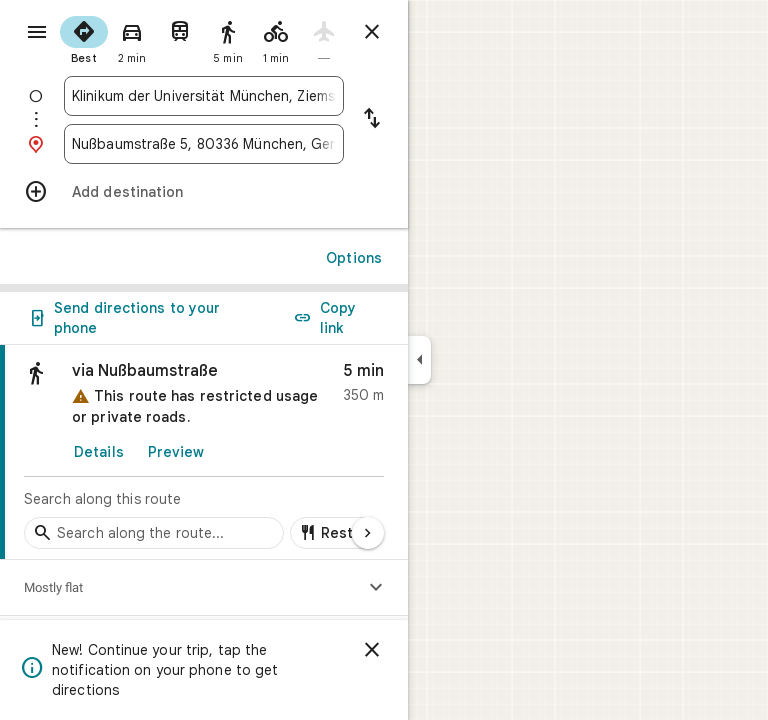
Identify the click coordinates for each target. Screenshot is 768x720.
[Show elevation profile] (376, 588)
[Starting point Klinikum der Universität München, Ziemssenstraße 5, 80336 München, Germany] (204, 96)
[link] (204, 452)
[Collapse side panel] (419, 360)
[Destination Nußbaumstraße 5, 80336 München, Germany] (204, 144)
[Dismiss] (372, 650)
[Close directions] (372, 32)
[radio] (84, 38)
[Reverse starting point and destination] (372, 120)
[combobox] (204, 96)
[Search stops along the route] (154, 533)
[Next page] (368, 533)
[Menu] (37, 32)
